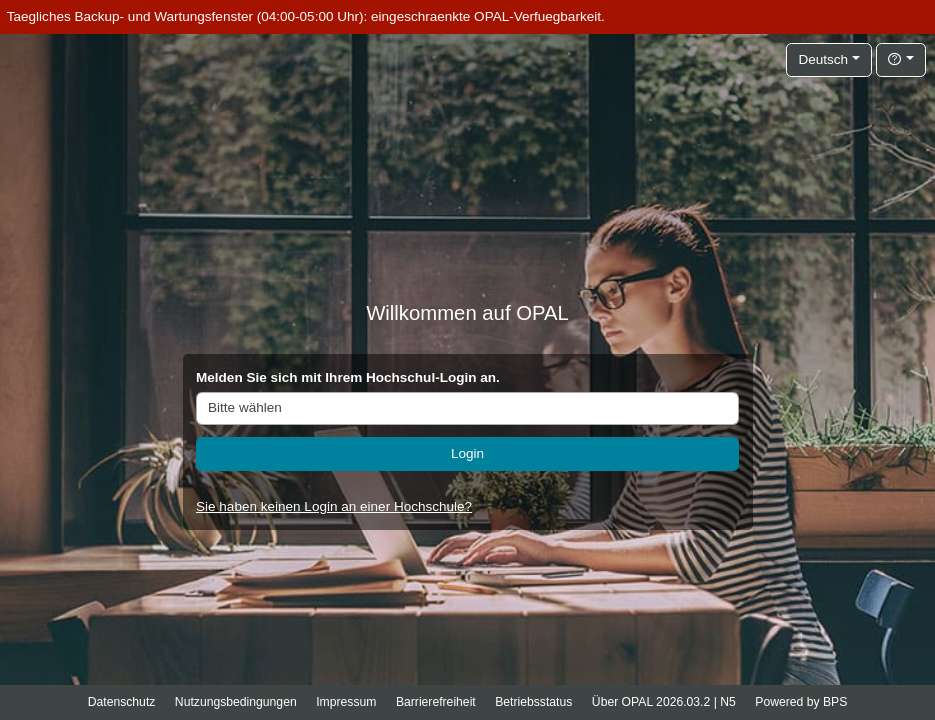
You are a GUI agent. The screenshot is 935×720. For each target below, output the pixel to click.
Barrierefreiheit (436, 702)
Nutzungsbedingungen (236, 702)
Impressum (346, 702)
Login (467, 453)
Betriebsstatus (533, 702)
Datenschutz (122, 702)
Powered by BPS (801, 702)
